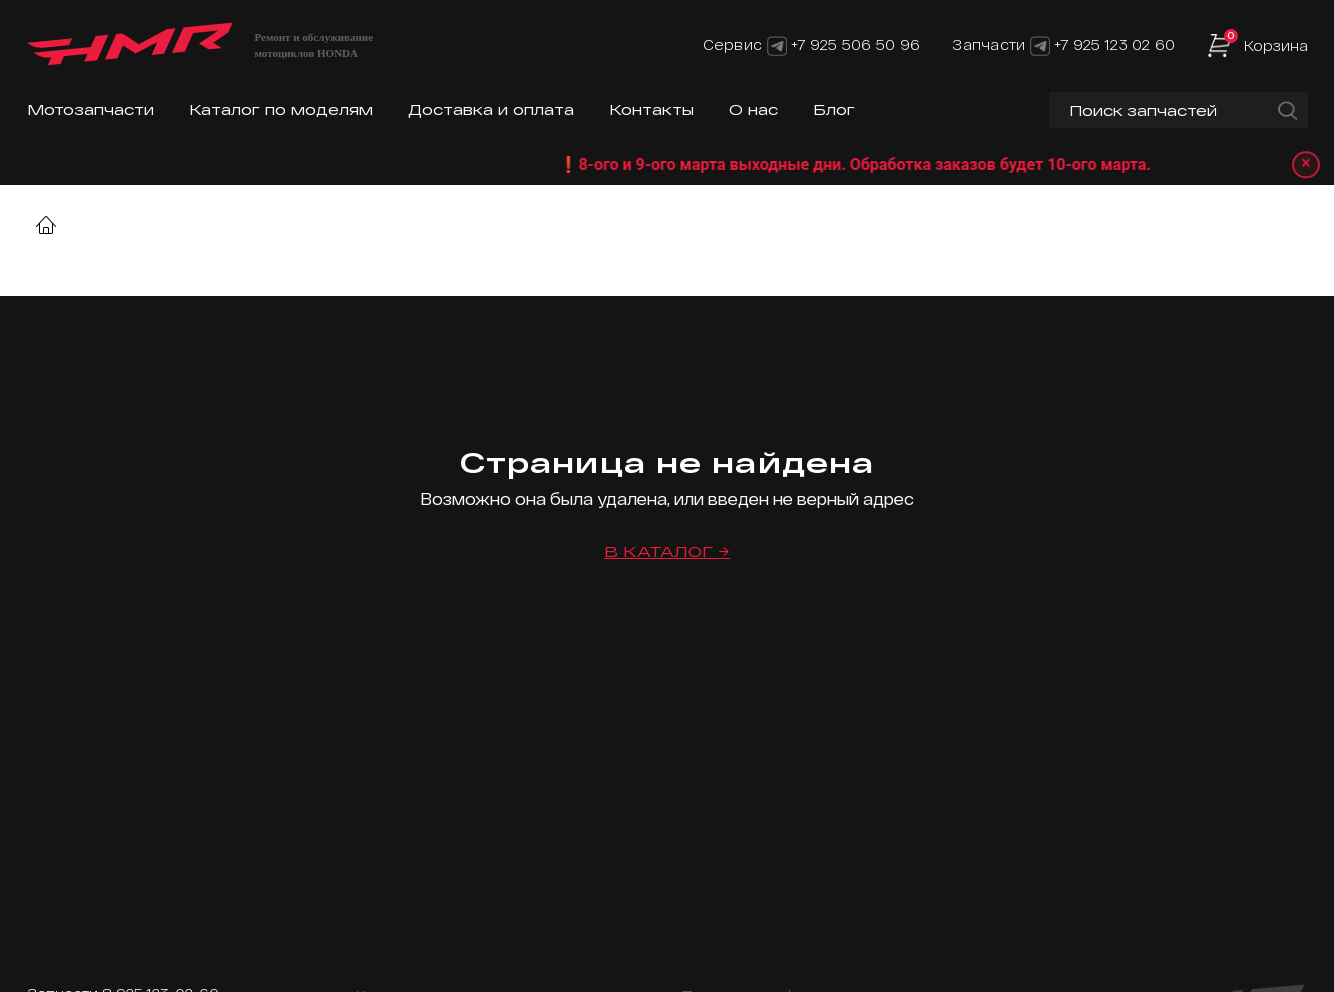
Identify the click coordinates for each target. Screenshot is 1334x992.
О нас (753, 109)
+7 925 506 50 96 (855, 44)
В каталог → (667, 551)
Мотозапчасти (90, 109)
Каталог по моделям (281, 109)
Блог (834, 109)
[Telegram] (777, 44)
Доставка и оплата (491, 109)
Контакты (651, 109)
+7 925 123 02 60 (1114, 44)
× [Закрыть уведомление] (1305, 164)
